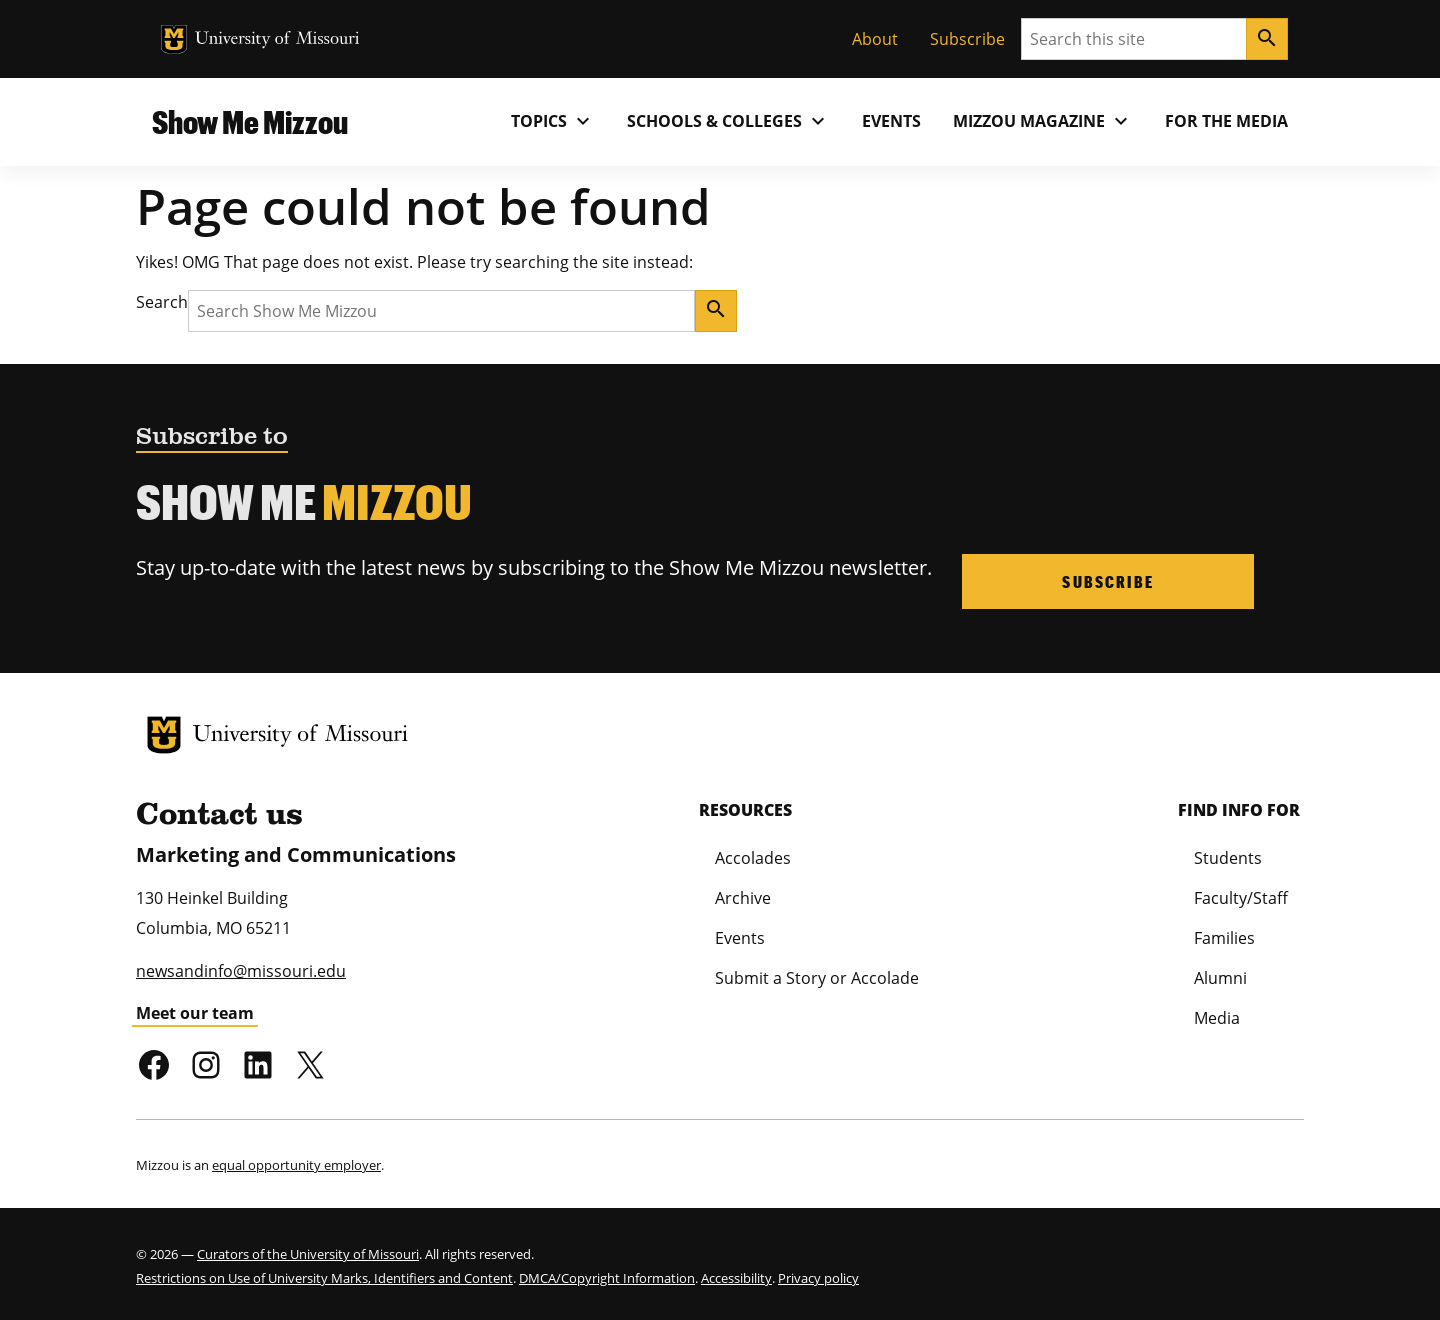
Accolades (753, 856)
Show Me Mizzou (250, 121)
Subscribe (967, 39)
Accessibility (736, 1277)
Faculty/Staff (1241, 896)
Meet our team (195, 1012)
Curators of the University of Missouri (308, 1253)
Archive (743, 896)
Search (162, 302)
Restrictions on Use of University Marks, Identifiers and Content (324, 1277)
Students (1228, 856)
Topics (553, 121)
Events (891, 121)
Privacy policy (818, 1277)
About (875, 39)
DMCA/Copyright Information (607, 1277)
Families (1224, 936)
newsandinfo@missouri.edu (241, 970)
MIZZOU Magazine (1043, 121)
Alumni (1220, 976)
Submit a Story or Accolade (817, 976)
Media (1217, 1016)
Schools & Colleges (728, 121)
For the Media (1226, 121)
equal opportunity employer (296, 1164)
